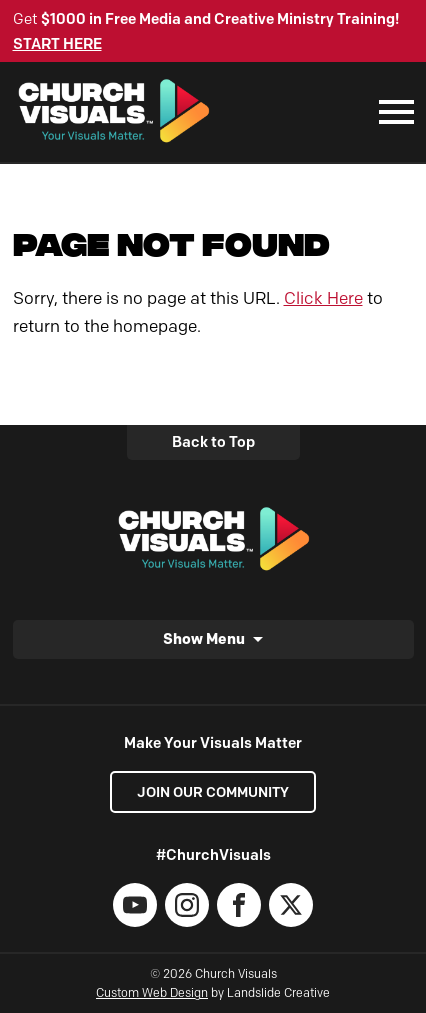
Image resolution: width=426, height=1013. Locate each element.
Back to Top (213, 442)
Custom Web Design (152, 992)
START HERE (57, 44)
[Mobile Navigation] (392, 112)
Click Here (323, 298)
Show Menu (204, 638)
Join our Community (213, 792)
